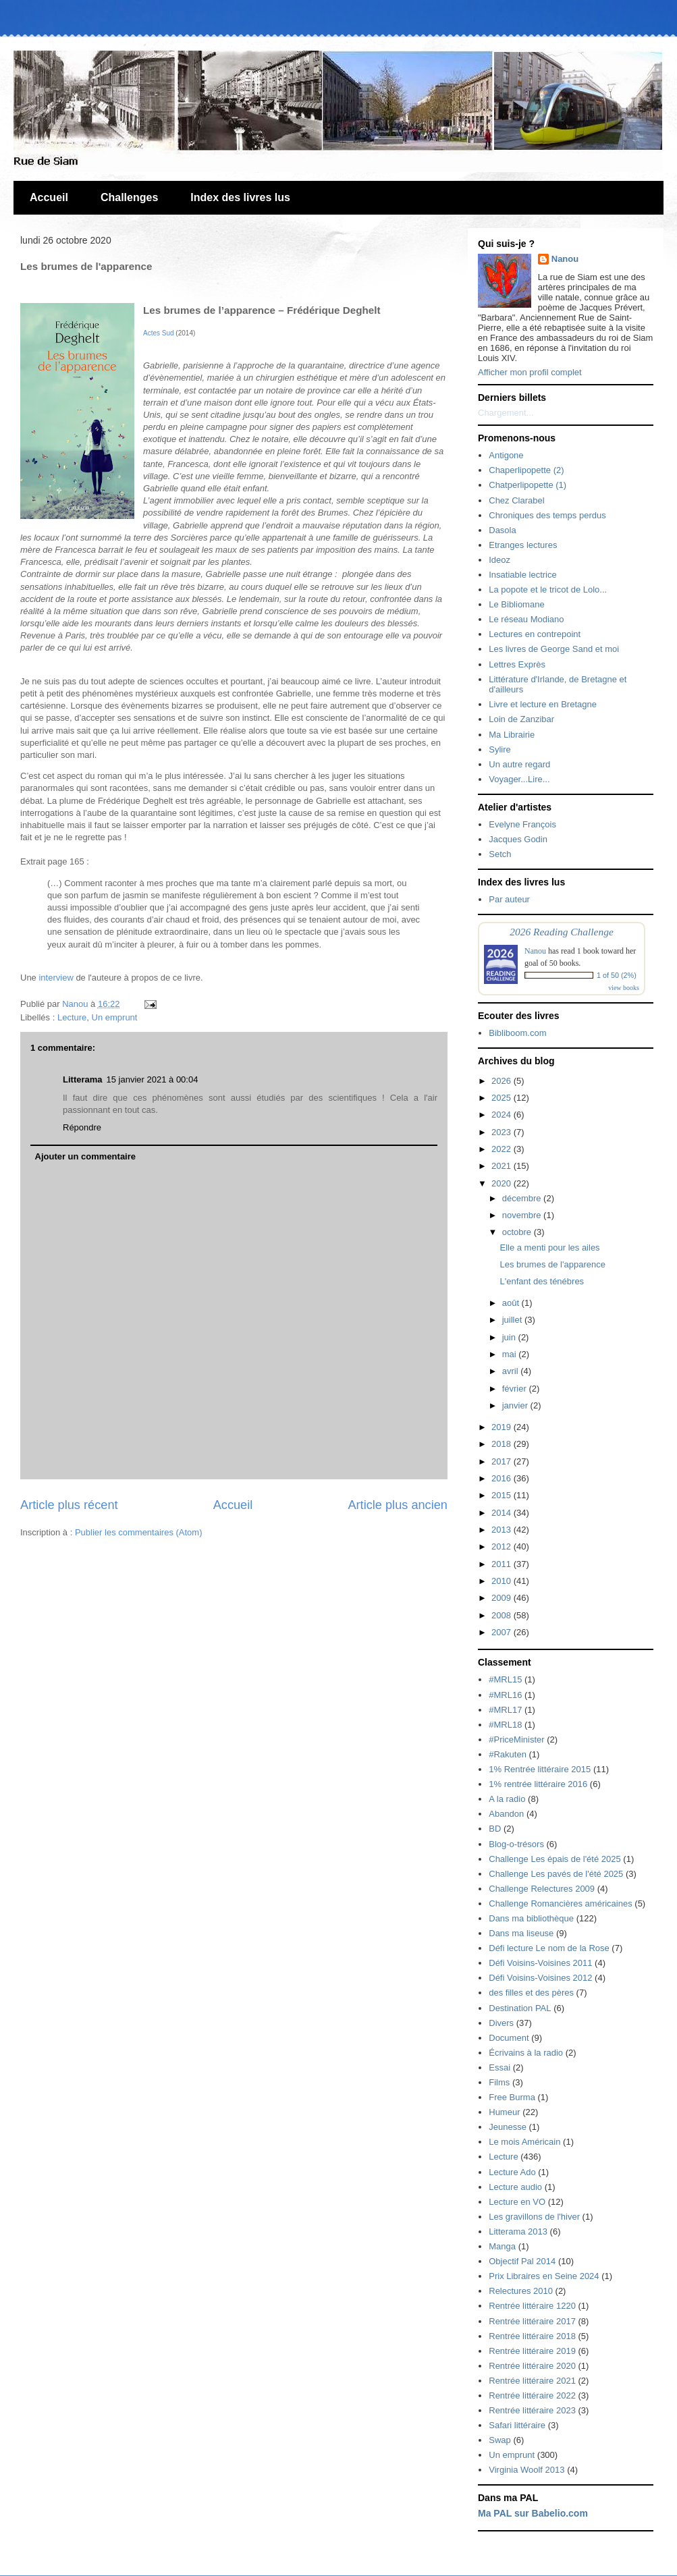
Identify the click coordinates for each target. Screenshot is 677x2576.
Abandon (506, 1814)
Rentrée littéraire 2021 (532, 2381)
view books (623, 987)
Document (509, 2038)
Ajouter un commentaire (85, 1156)
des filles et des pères (531, 1993)
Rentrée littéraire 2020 (532, 2366)
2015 (502, 1495)
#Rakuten (507, 1754)
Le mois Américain (524, 2142)
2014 (502, 1513)
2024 (502, 1114)
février (515, 1388)
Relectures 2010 (521, 2291)
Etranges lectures (523, 545)
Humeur (504, 2112)
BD (495, 1829)
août (512, 1303)
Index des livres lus (240, 197)
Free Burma (512, 2097)
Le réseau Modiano (526, 619)
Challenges (129, 197)
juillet (513, 1320)
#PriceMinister (516, 1739)
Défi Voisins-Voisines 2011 (540, 1963)
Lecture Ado (512, 2172)
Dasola (502, 530)
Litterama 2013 (518, 2231)
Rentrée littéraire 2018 (532, 2336)
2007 (502, 1632)
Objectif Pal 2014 (522, 2261)
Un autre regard (519, 764)
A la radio (507, 1799)
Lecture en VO (517, 2202)
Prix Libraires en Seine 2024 (544, 2276)
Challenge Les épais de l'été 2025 (554, 1859)
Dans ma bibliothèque (531, 1918)
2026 (502, 1081)
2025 (502, 1098)
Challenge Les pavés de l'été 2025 (556, 1874)
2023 (502, 1132)
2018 (502, 1444)
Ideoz (499, 560)
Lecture (71, 1017)
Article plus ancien (398, 1505)
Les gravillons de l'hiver (534, 2217)
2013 (502, 1530)
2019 (502, 1427)
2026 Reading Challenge (562, 931)
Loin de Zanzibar (521, 719)
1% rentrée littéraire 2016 (538, 1784)
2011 (502, 1564)
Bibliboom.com (517, 1033)
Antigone (506, 455)
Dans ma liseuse (521, 1933)
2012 (502, 1546)
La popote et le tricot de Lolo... (548, 589)
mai (510, 1354)
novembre (522, 1215)
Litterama (83, 1079)
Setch (500, 854)
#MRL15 (505, 1679)
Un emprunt (115, 1017)
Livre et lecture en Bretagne (543, 704)
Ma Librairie (512, 735)
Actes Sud (158, 333)
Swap (500, 2440)
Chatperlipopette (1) (527, 485)
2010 (502, 1581)
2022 (502, 1149)
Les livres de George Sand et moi (554, 649)
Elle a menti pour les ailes (549, 1247)
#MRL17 (505, 1710)
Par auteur (509, 899)
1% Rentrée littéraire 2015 (540, 1769)
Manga (502, 2246)
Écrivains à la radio (526, 2053)
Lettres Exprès (517, 664)
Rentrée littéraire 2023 (532, 2410)
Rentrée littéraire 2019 (532, 2351)
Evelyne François (522, 824)
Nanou (564, 259)
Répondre (82, 1127)
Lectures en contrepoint (534, 634)
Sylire (500, 749)
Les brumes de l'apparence (552, 1264)
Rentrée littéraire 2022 (532, 2395)
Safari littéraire (517, 2425)
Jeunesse (507, 2127)
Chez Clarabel (516, 500)
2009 (502, 1598)
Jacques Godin (518, 839)
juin (510, 1337)
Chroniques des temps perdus (547, 515)
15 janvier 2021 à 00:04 (152, 1079)
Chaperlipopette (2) (526, 470)
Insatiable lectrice (522, 575)
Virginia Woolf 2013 (526, 2470)
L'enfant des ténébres (541, 1281)
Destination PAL (520, 2008)
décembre (522, 1198)
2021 (502, 1166)
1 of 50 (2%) (617, 975)
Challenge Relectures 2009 (542, 1889)
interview (57, 977)
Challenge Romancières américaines (560, 1903)
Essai (499, 2067)
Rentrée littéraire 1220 (532, 2306)
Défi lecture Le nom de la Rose (549, 1948)
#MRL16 (505, 1695)
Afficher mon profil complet (530, 372)
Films (499, 2082)
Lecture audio (515, 2187)
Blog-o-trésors (516, 1844)
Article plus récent (69, 1505)
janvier (516, 1405)
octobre (518, 1232)
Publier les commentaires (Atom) (138, 1532)
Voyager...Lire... (519, 779)
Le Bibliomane (516, 604)
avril (511, 1371)
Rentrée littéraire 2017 (532, 2321)
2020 (502, 1183)
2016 (502, 1478)
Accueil (49, 197)
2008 (502, 1615)
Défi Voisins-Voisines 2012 (540, 1978)
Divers (501, 2023)
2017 (502, 1461)
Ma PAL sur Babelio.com (533, 2513)
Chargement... (505, 413)
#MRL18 (505, 1725)
